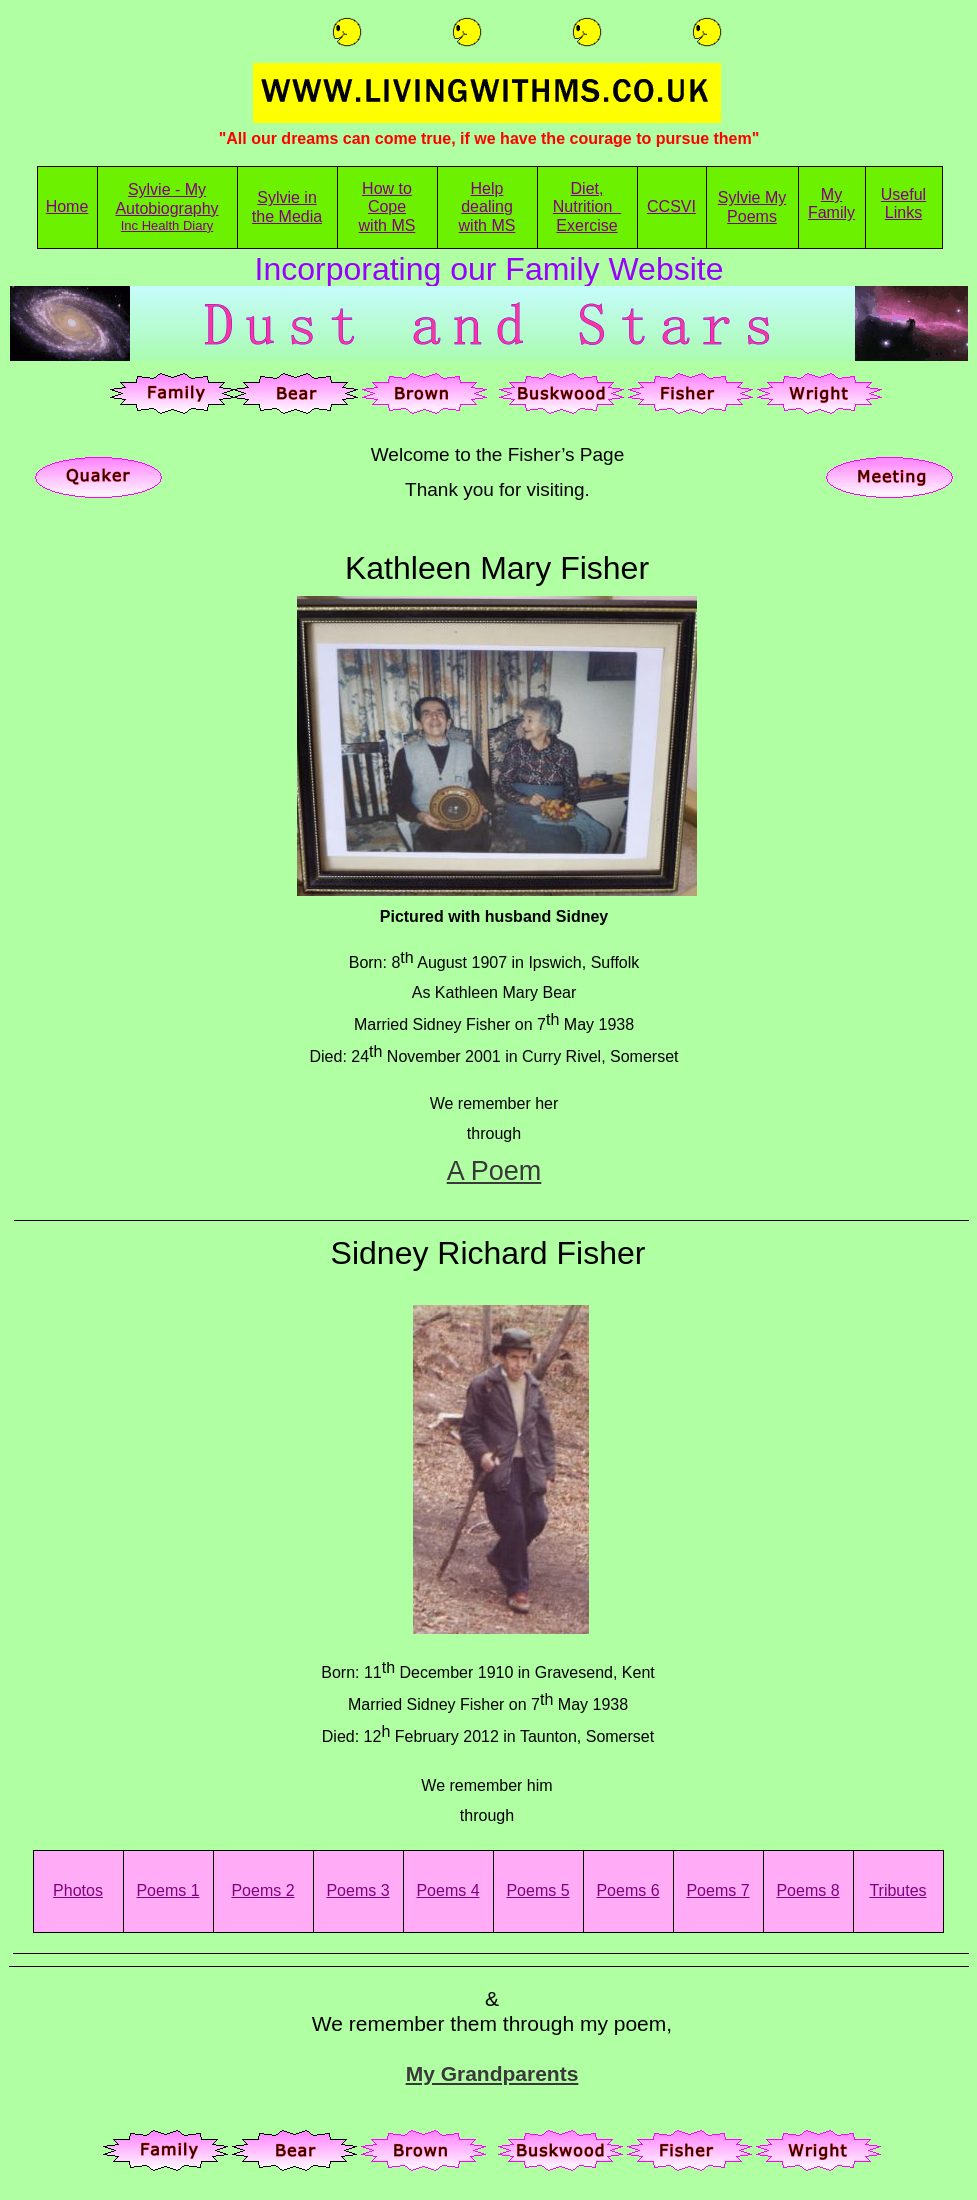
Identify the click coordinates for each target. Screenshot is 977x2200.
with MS (387, 225)
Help (487, 188)
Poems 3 (357, 1890)
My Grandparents (492, 2073)
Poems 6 (627, 1890)
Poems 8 (807, 1890)
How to (387, 188)
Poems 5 (537, 1890)
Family (831, 212)
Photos (78, 1890)
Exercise (586, 225)
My (831, 194)
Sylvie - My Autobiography (166, 198)
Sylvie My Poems (752, 206)
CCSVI (671, 206)
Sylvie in (287, 197)
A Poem (494, 1171)
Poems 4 (447, 1890)
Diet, (587, 188)
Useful (903, 194)
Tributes (897, 1890)
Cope (387, 206)
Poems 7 (717, 1890)
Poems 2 (262, 1890)
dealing (487, 206)
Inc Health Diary (167, 225)
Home (67, 206)
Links (903, 212)
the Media (287, 216)
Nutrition (587, 206)
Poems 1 (167, 1890)
